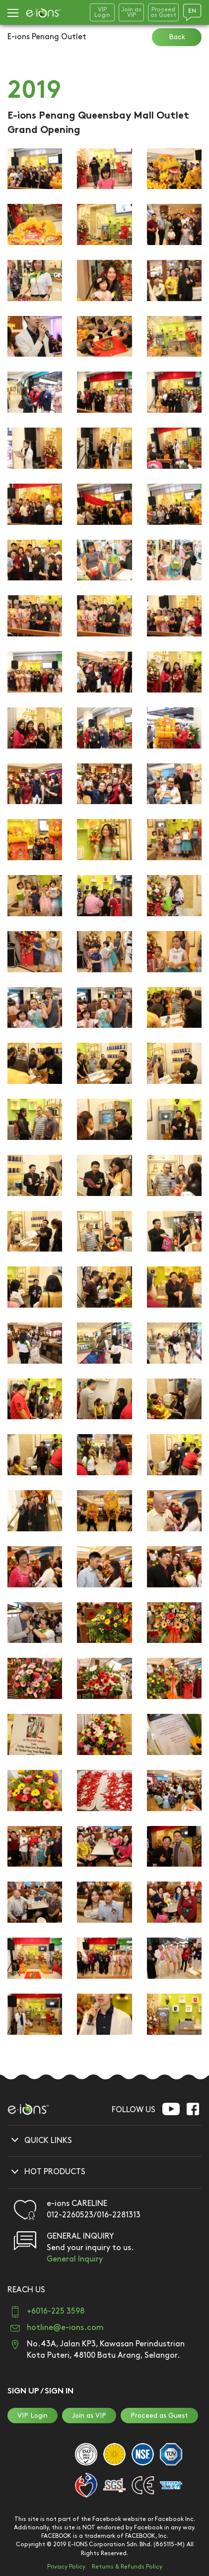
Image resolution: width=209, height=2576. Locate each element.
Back (177, 37)
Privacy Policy (66, 2567)
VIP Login (32, 2415)
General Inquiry (75, 2259)
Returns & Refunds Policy (127, 2567)
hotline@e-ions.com (65, 2327)
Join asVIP (131, 12)
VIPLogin (102, 12)
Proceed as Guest (159, 2415)
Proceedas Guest (163, 12)
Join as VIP (89, 2415)
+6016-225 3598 (55, 2311)
